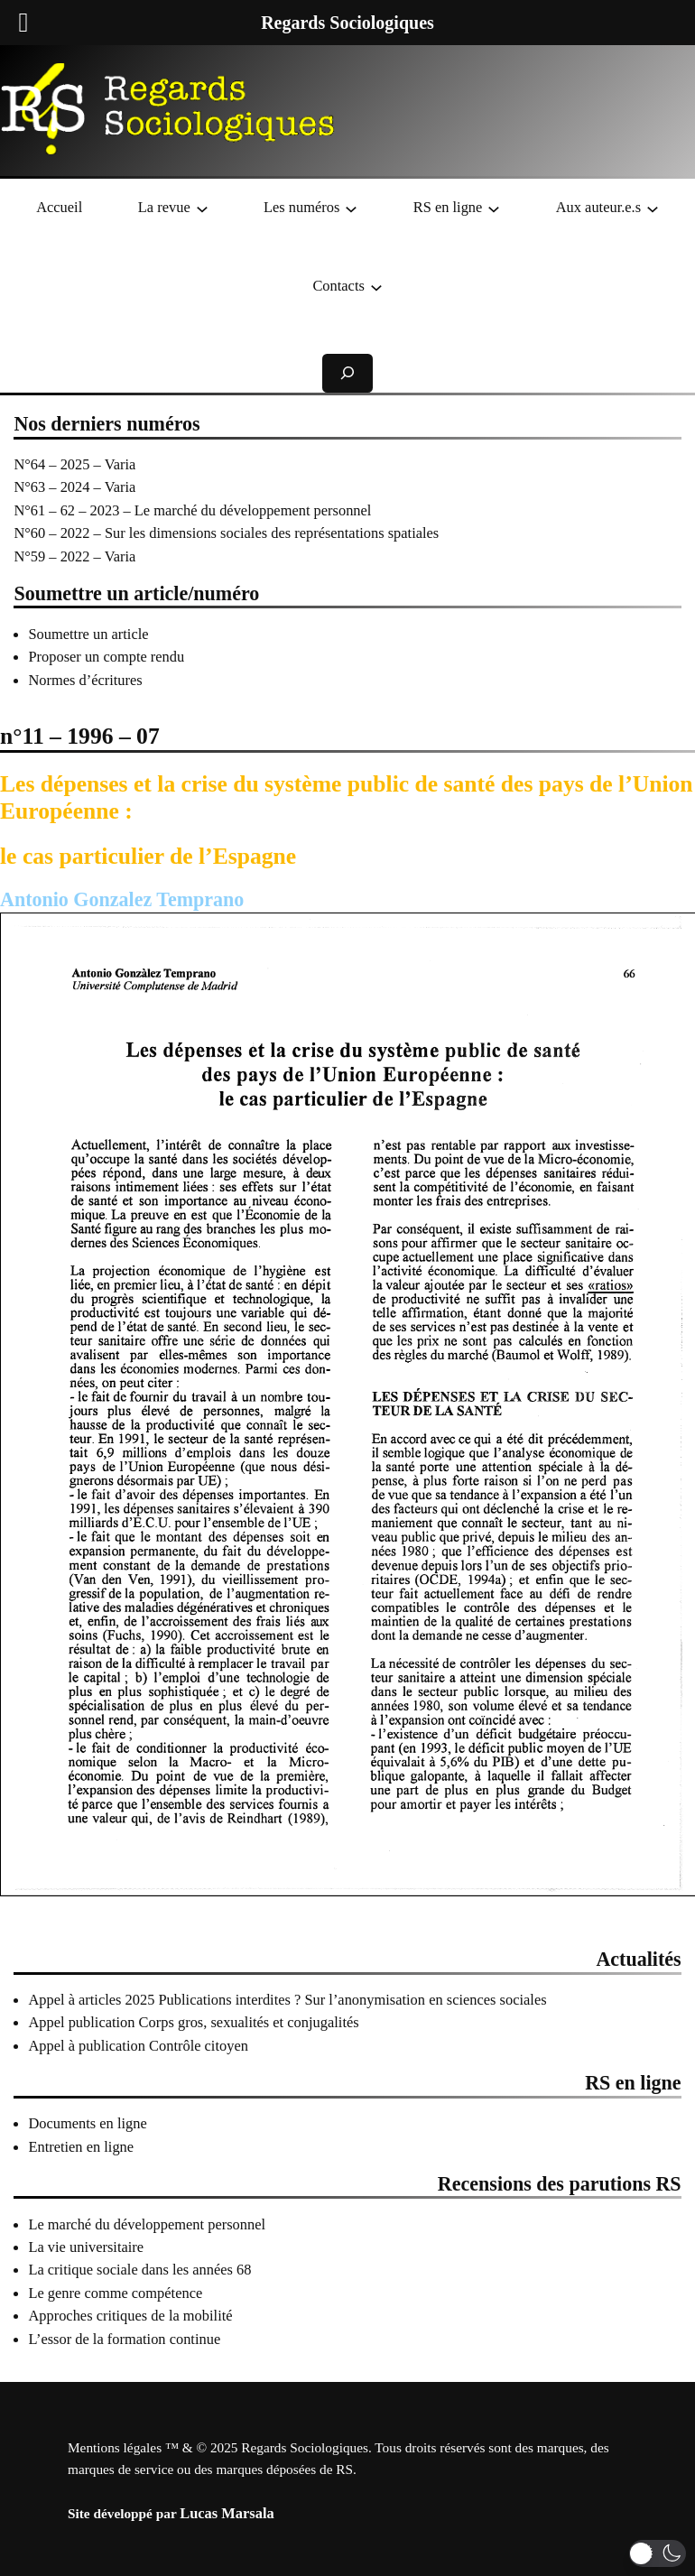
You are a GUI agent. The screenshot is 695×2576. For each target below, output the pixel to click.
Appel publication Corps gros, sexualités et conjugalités (193, 2022)
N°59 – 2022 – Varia (74, 556)
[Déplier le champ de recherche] (347, 373)
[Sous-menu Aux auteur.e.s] (652, 207)
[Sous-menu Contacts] (376, 286)
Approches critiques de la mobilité (130, 2315)
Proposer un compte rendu (106, 656)
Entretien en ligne (81, 2146)
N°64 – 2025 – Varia (74, 464)
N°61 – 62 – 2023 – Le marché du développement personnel (192, 510)
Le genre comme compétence (115, 2293)
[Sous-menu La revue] (202, 207)
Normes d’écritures (85, 680)
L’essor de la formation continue (124, 2339)
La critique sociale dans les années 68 (139, 2269)
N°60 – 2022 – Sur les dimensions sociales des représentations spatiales (226, 533)
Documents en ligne (87, 2123)
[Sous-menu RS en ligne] (493, 207)
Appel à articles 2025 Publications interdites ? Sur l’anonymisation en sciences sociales (287, 1999)
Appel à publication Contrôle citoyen (138, 2045)
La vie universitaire (86, 2247)
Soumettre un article (88, 634)
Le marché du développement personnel (146, 2224)
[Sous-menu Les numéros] (351, 207)
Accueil (59, 207)
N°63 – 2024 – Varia (74, 487)
